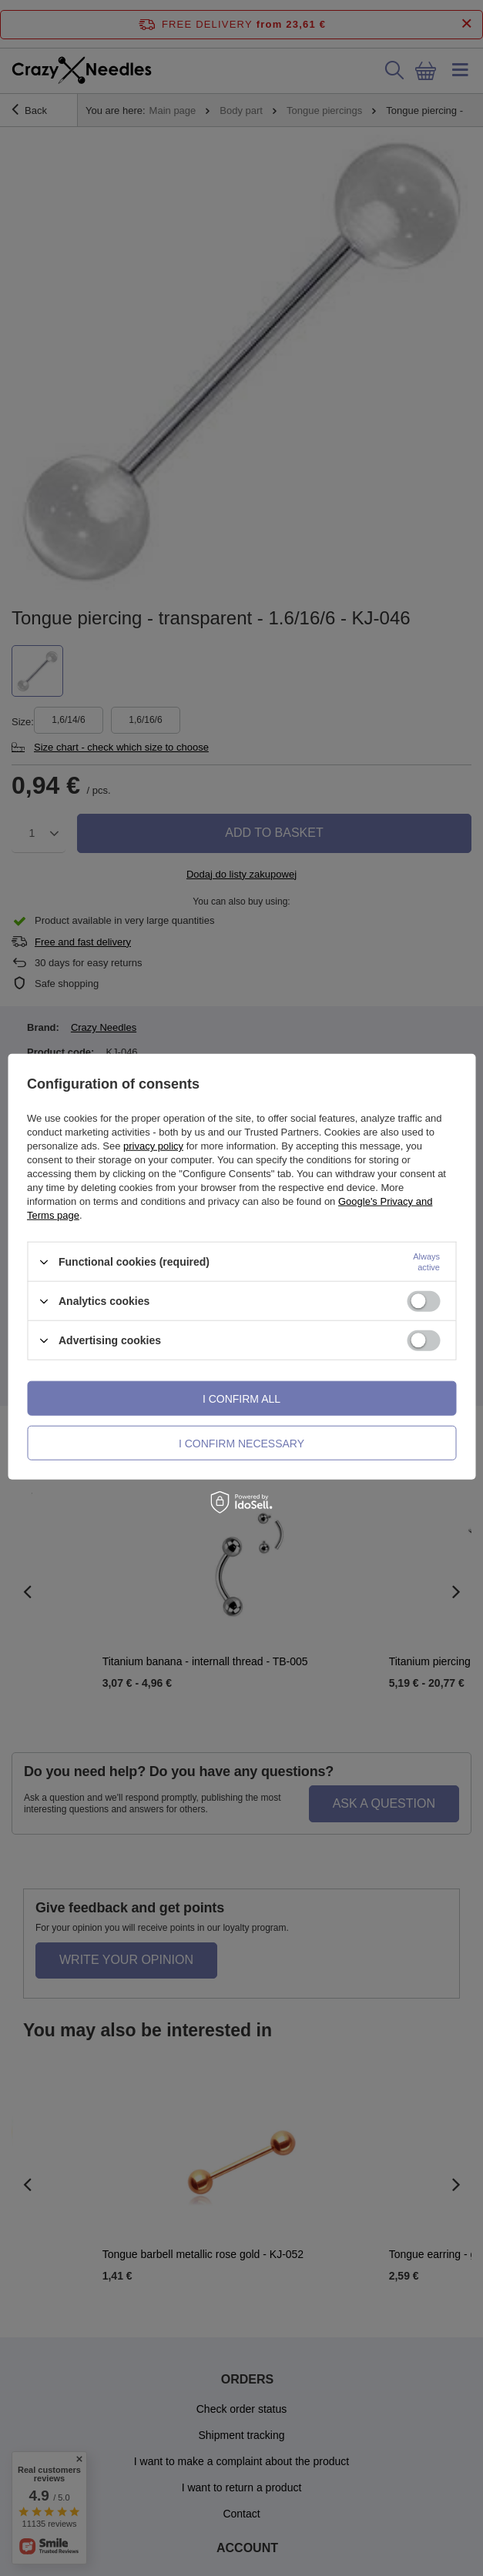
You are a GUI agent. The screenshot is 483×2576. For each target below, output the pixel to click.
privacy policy (153, 1146)
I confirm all (241, 1398)
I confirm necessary (241, 1443)
